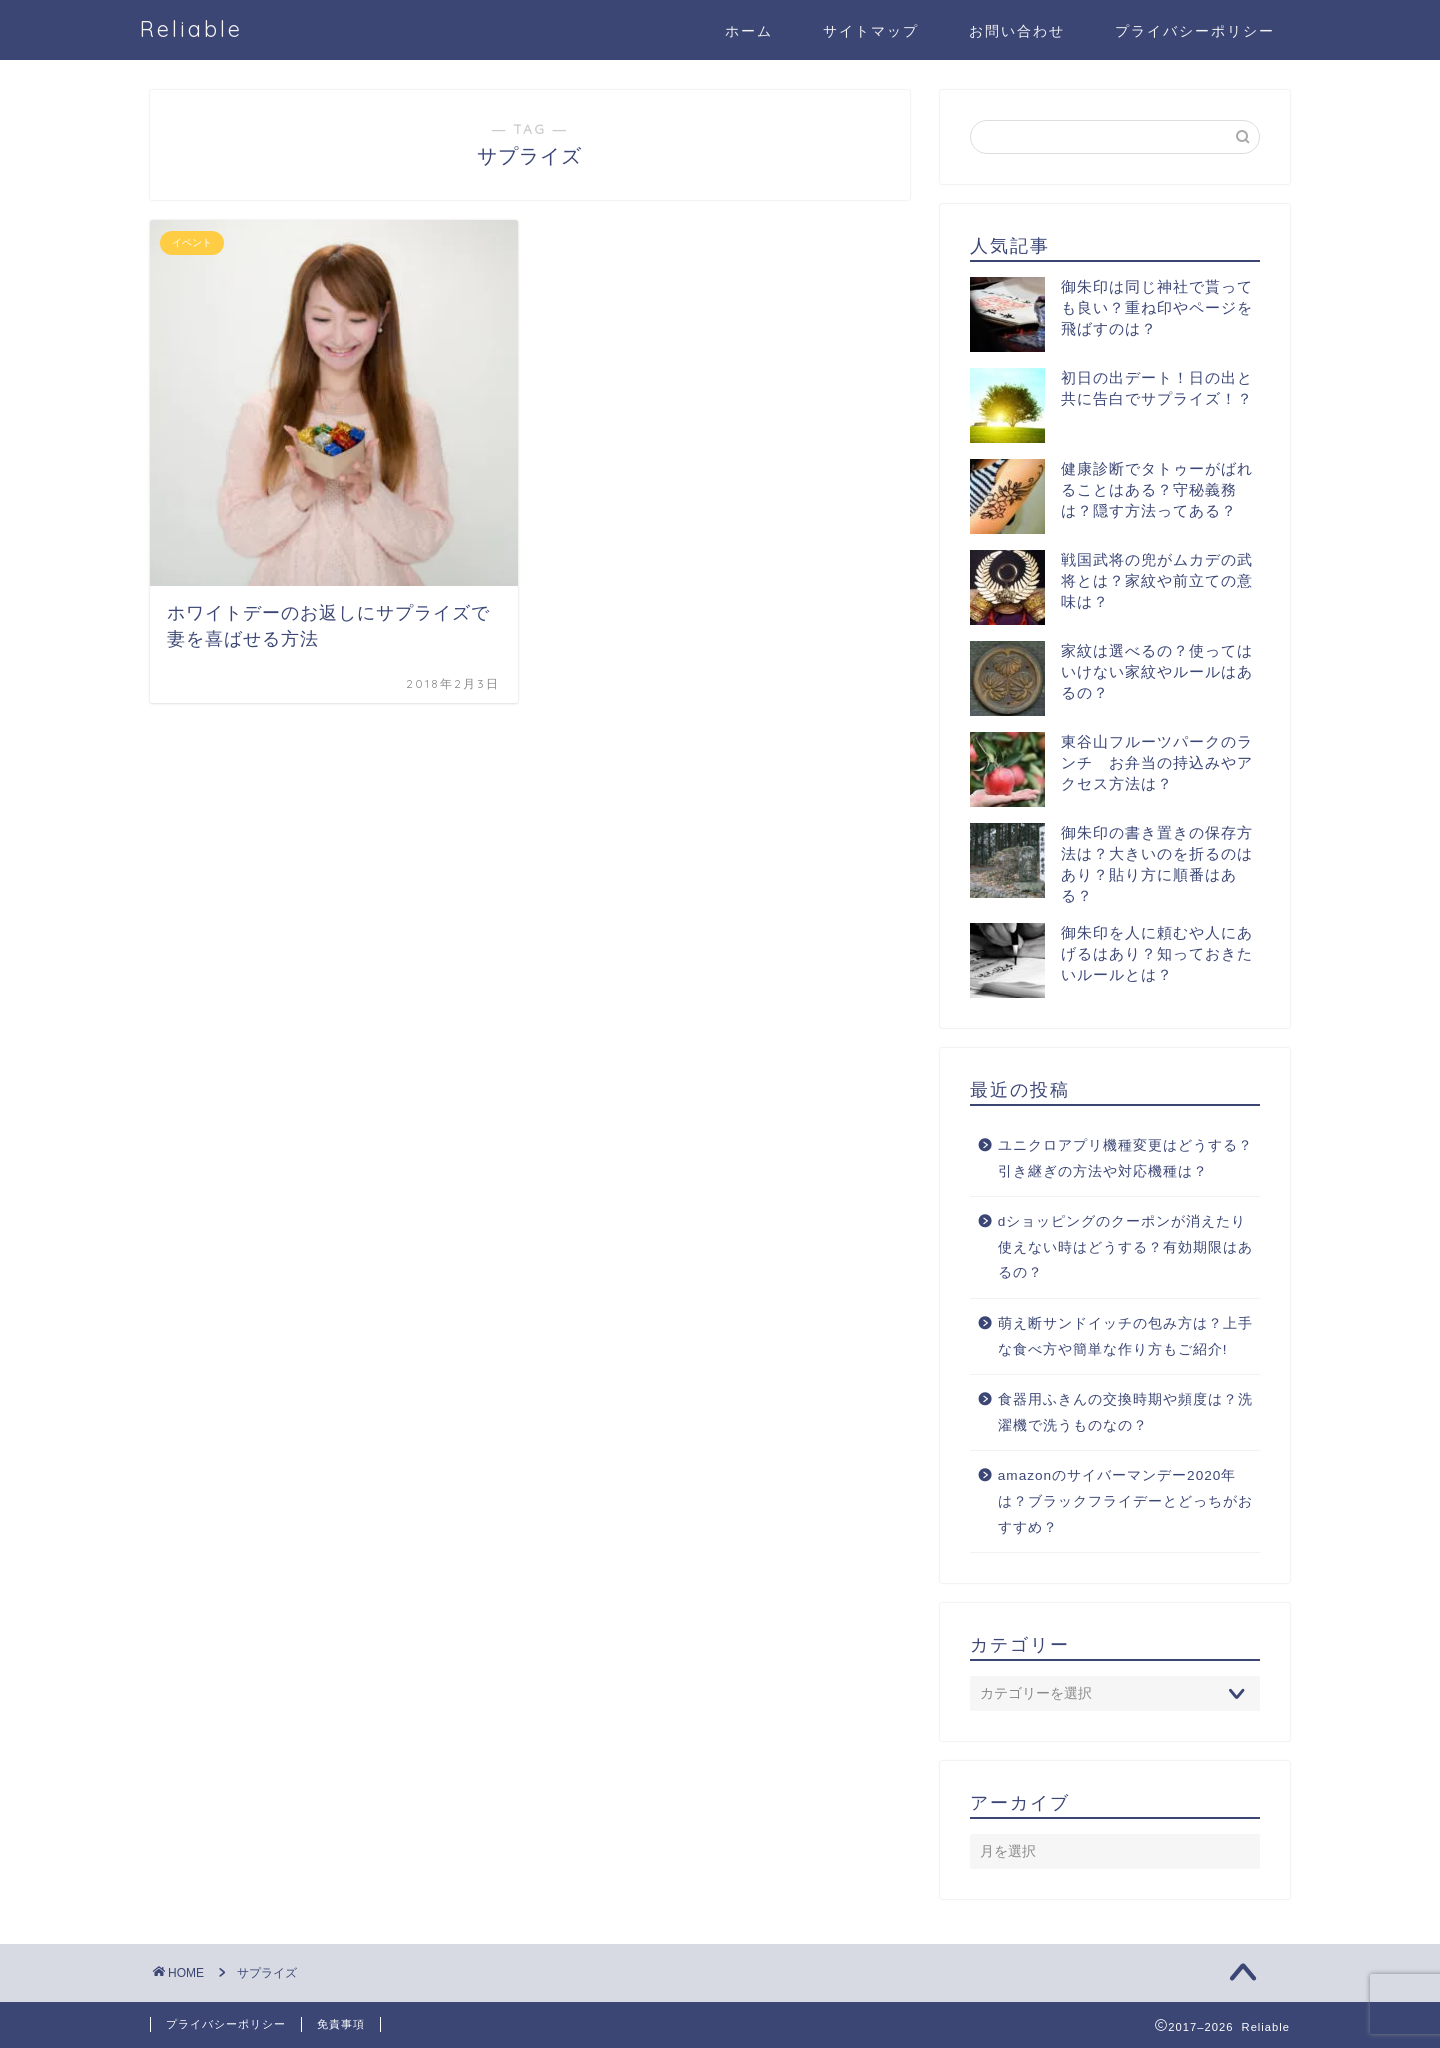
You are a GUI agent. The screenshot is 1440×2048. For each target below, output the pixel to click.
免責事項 (341, 2024)
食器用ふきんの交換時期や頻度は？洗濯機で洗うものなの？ (1125, 1412)
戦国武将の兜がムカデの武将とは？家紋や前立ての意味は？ (1157, 580)
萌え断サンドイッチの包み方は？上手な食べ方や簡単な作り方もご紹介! (1125, 1336)
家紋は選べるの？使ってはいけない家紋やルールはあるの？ (1157, 671)
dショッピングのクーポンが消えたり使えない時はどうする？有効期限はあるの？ (1125, 1247)
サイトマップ (871, 31)
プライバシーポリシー (1195, 31)
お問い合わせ (1017, 31)
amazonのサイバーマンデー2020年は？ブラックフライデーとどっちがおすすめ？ (1125, 1501)
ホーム (749, 31)
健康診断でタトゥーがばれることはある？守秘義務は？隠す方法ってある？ (1157, 489)
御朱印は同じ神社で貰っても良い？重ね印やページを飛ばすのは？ (1157, 307)
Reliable (191, 28)
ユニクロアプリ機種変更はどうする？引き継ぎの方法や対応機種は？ (1125, 1158)
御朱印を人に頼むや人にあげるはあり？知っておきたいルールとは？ (1157, 953)
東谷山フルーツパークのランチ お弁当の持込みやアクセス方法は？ (1157, 762)
